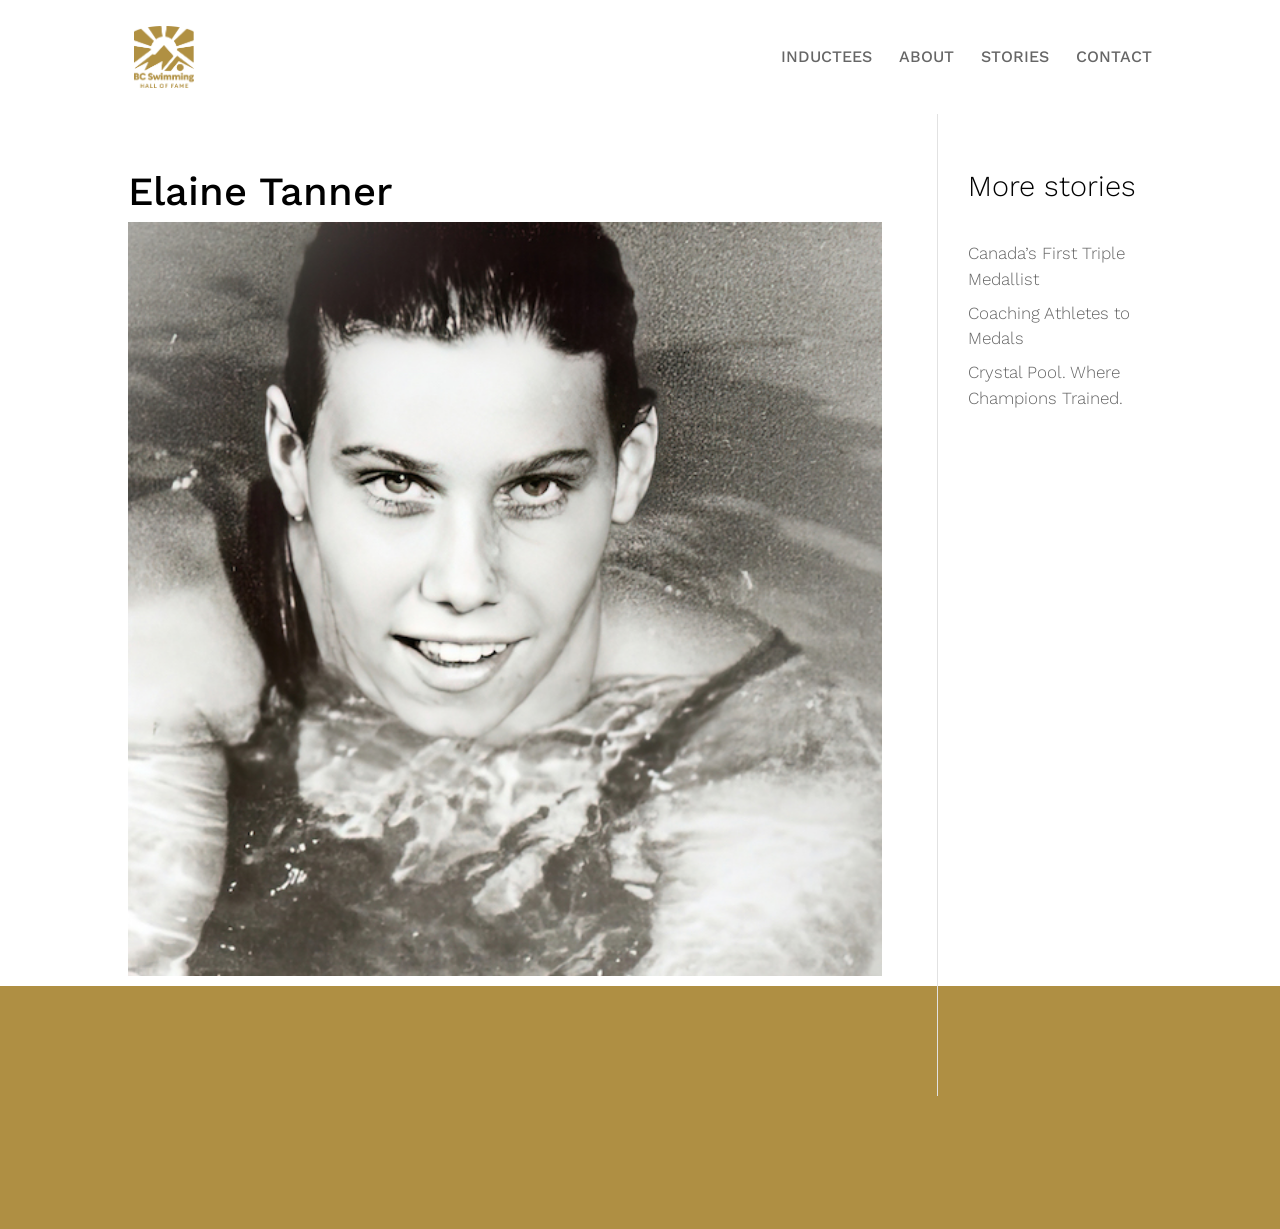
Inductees (826, 58)
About (926, 58)
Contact (1114, 58)
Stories (1015, 58)
